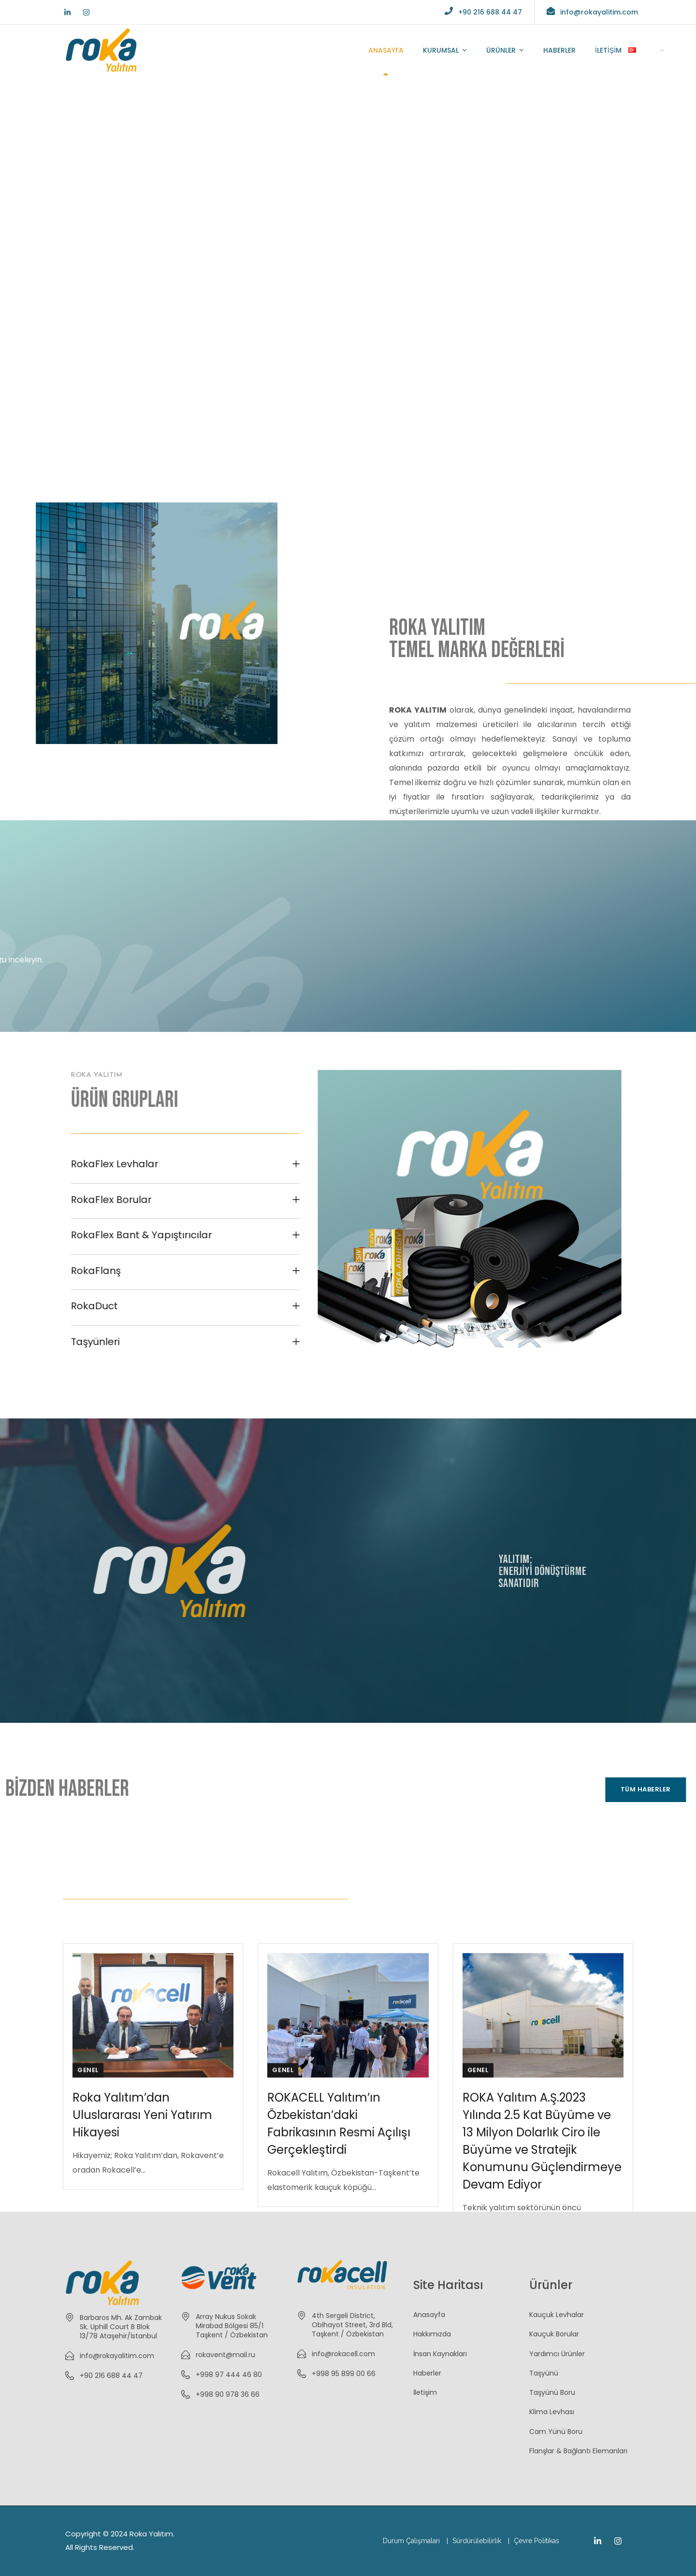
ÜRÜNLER (501, 50)
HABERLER (559, 50)
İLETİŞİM (608, 50)
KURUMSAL (441, 50)
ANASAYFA (386, 50)
